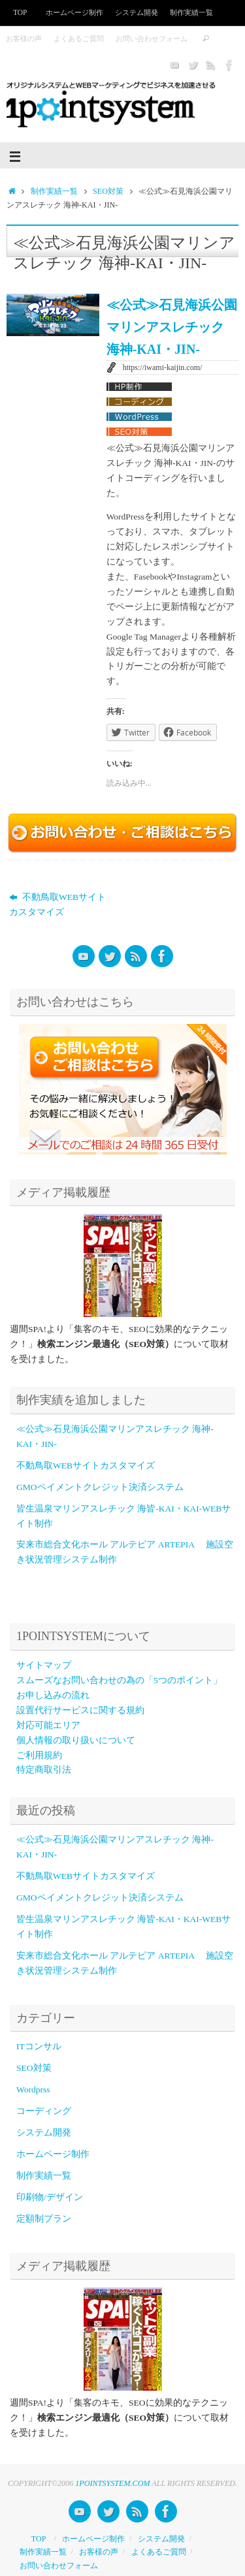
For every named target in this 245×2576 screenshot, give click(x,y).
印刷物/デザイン (49, 2197)
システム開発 (136, 12)
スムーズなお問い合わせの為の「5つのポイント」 (119, 1680)
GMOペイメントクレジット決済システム (100, 1487)
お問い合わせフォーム (152, 38)
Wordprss (33, 2089)
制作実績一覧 (191, 12)
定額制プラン (43, 2219)
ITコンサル (38, 2046)
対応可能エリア (48, 1725)
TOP (20, 12)
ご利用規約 (39, 1755)
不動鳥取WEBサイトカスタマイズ (57, 904)
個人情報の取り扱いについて (75, 1740)
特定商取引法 (43, 1770)
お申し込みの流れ (53, 1695)
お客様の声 (24, 38)
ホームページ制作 (74, 12)
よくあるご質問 (79, 38)
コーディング (43, 2111)
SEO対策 (108, 191)
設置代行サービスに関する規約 (80, 1710)
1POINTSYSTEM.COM (112, 2483)
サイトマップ (43, 1665)
